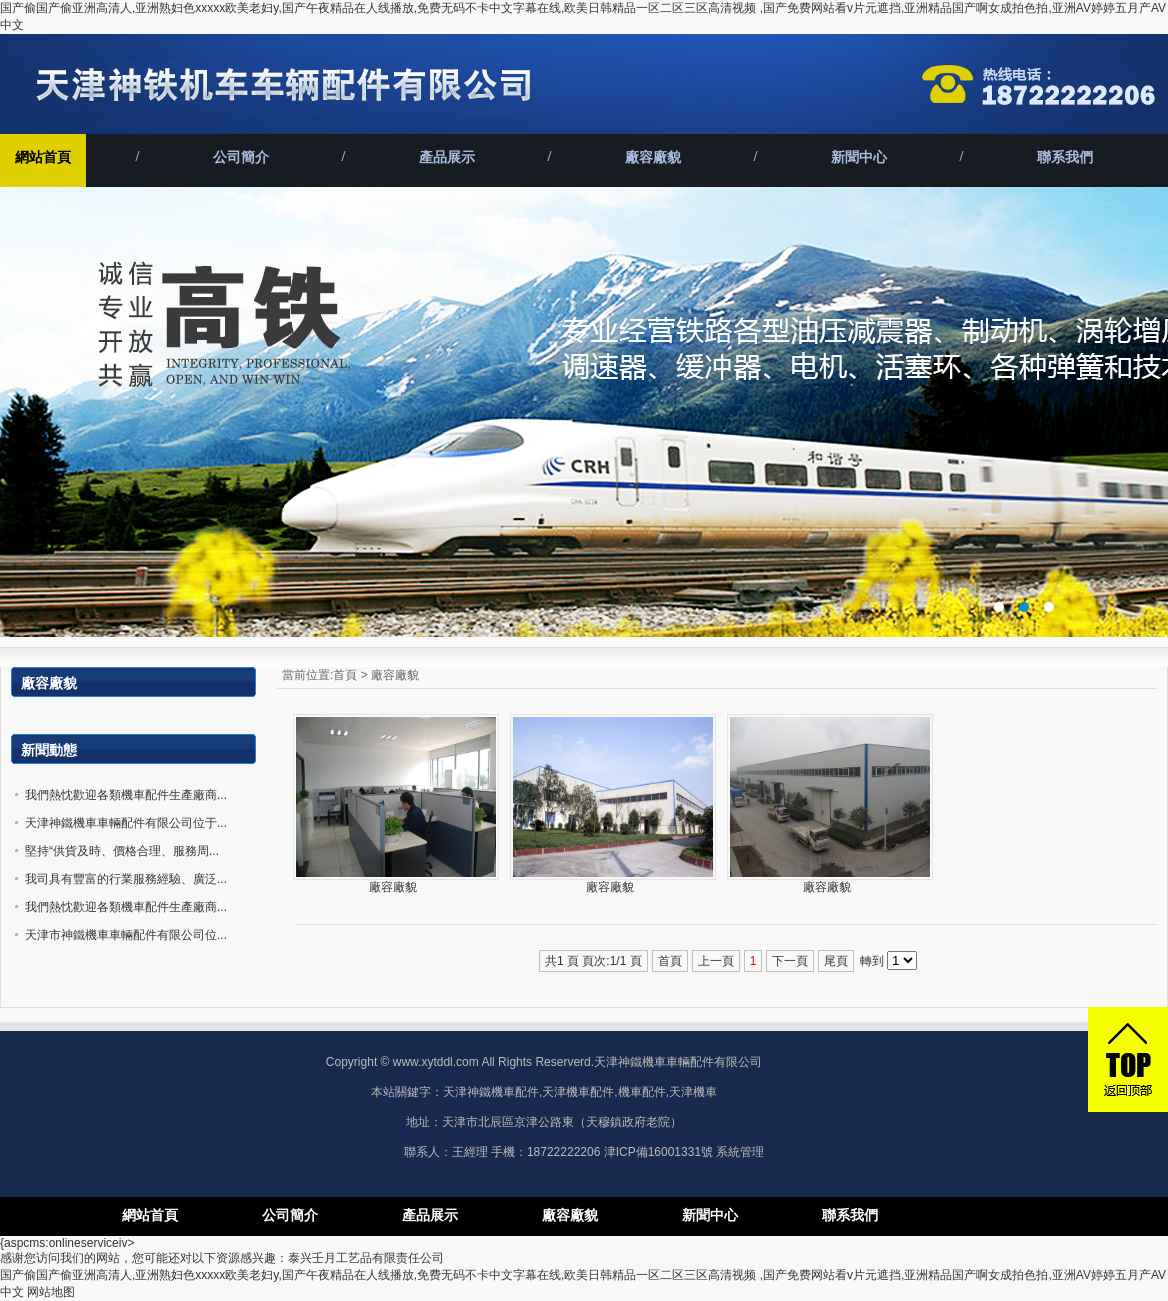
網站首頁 (43, 157)
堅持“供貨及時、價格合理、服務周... (122, 851)
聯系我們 (1065, 157)
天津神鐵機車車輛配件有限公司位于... (126, 823)
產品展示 (447, 157)
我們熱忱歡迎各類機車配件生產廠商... (126, 795)
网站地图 (51, 1292)
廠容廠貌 (653, 157)
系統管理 (740, 1152)
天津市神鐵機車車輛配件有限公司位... (126, 935)
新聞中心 (859, 157)
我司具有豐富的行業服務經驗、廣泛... (126, 879)
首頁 (345, 675)
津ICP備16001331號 (658, 1152)
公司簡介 (241, 157)
